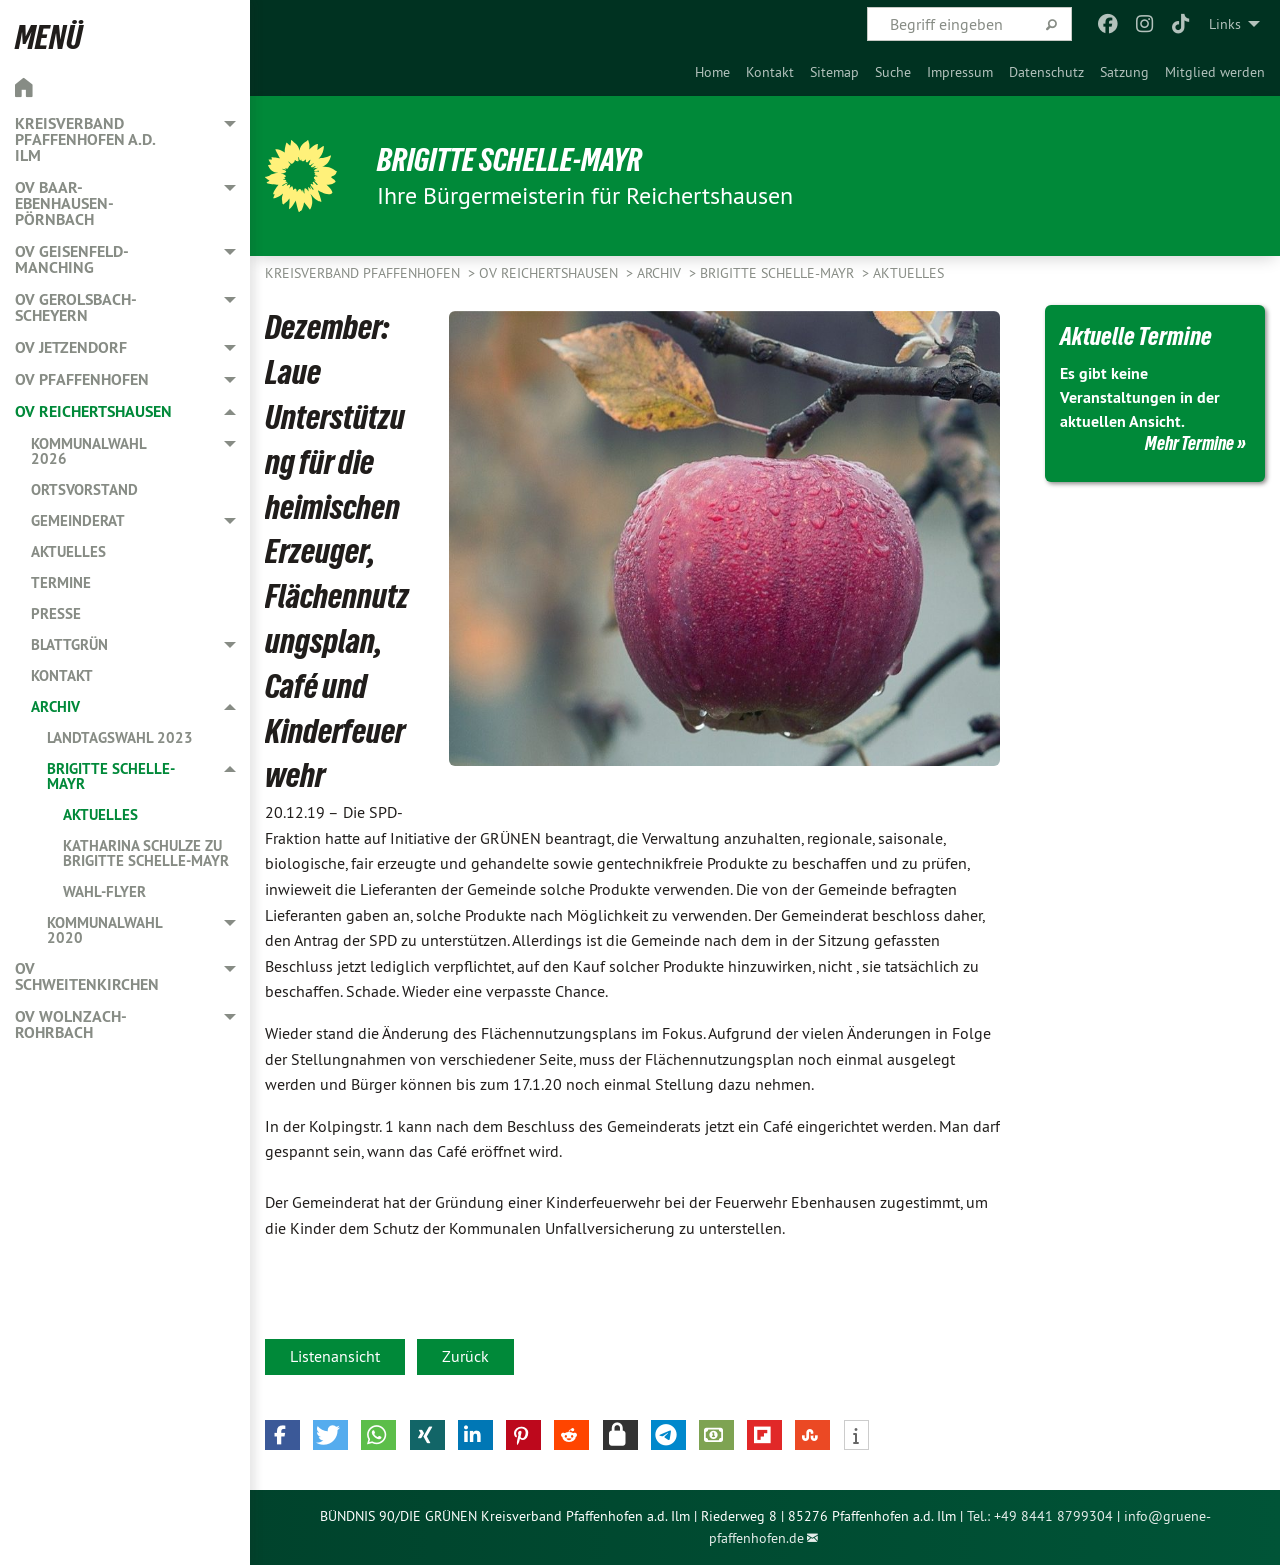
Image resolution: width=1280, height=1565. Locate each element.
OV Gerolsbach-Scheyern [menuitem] (76, 307)
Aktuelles (908, 273)
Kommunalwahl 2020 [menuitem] (104, 930)
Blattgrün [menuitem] (69, 644)
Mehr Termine (1189, 443)
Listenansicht (335, 1356)
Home (712, 72)
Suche (893, 72)
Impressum (960, 72)
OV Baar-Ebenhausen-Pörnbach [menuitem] (64, 203)
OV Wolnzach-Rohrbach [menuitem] (71, 1024)
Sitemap (834, 72)
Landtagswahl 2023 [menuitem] (120, 737)
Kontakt (770, 72)
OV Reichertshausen (550, 273)
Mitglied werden (1215, 72)
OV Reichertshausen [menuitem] (93, 411)
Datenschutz (1046, 72)
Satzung (1124, 72)
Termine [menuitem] (61, 582)
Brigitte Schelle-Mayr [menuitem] (111, 776)
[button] (282, 1435)
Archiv (661, 273)
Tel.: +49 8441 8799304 (1040, 1516)
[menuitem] (712, 72)
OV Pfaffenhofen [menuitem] (82, 379)
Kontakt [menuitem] (62, 675)
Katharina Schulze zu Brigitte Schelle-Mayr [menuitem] (146, 853)
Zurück (465, 1356)
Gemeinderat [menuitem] (78, 520)
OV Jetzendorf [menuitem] (71, 347)
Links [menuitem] (1225, 24)
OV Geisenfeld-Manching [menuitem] (72, 259)
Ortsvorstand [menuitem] (84, 489)
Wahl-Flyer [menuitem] (104, 891)
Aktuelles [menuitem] (68, 551)
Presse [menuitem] (56, 613)
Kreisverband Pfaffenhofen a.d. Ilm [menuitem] (85, 139)
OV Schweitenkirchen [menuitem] (87, 976)
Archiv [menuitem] (55, 706)
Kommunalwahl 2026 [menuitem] (88, 451)
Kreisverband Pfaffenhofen (364, 273)
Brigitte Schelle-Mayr (509, 160)
